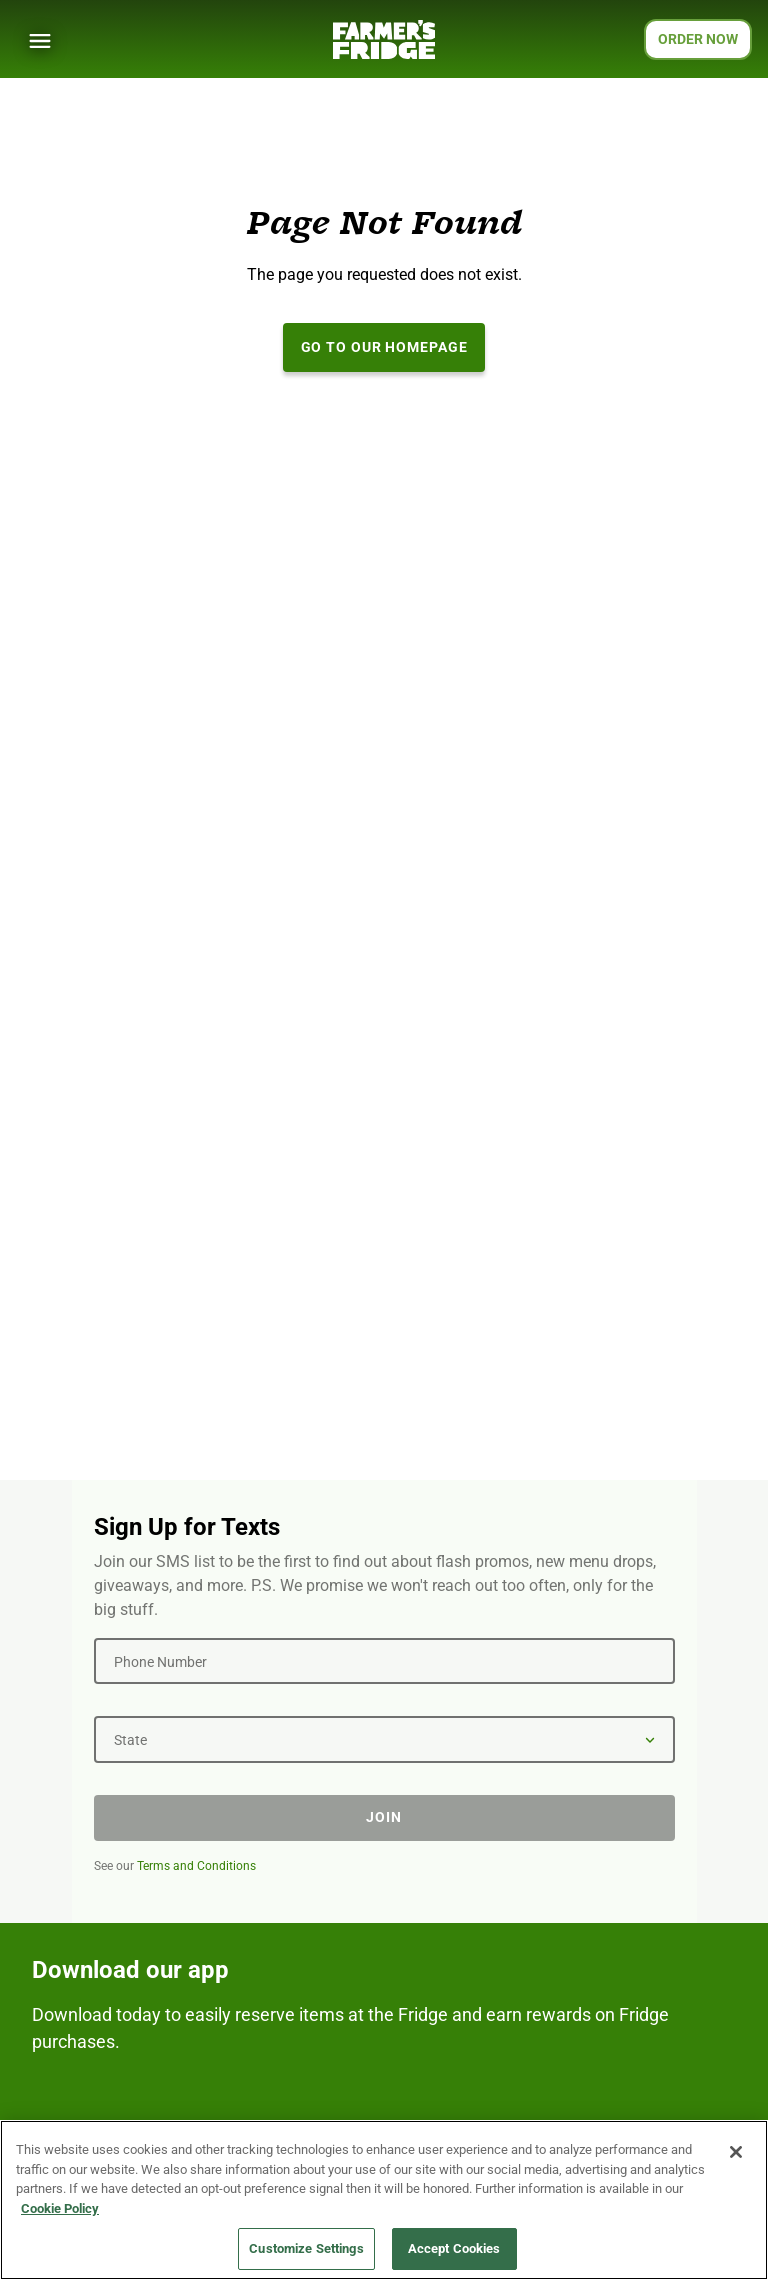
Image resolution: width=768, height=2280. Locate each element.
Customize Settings (306, 2249)
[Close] (736, 2153)
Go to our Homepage (384, 347)
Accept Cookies (454, 2249)
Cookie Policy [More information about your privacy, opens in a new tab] (60, 2208)
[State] (384, 1739)
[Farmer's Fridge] (384, 39)
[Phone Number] (384, 1661)
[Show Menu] (40, 41)
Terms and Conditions (196, 1866)
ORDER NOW (698, 39)
